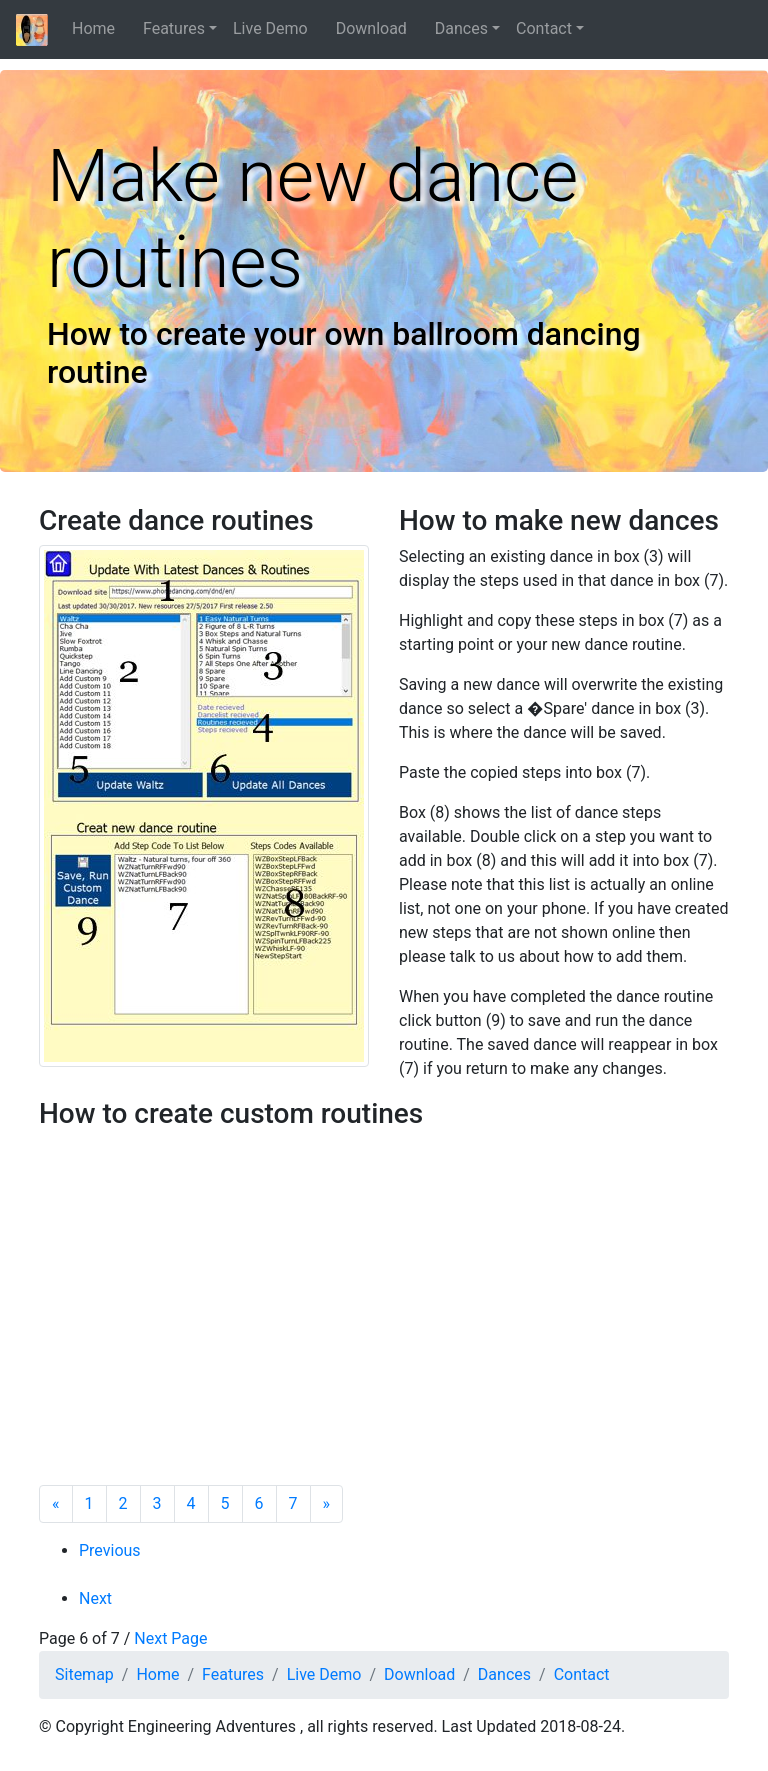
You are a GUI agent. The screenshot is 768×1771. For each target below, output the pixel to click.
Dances (461, 28)
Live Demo (276, 28)
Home (99, 28)
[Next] (327, 1504)
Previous (110, 1550)
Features (174, 28)
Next (95, 1598)
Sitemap (84, 1674)
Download (377, 28)
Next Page (170, 1638)
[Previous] (56, 1504)
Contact (544, 28)
